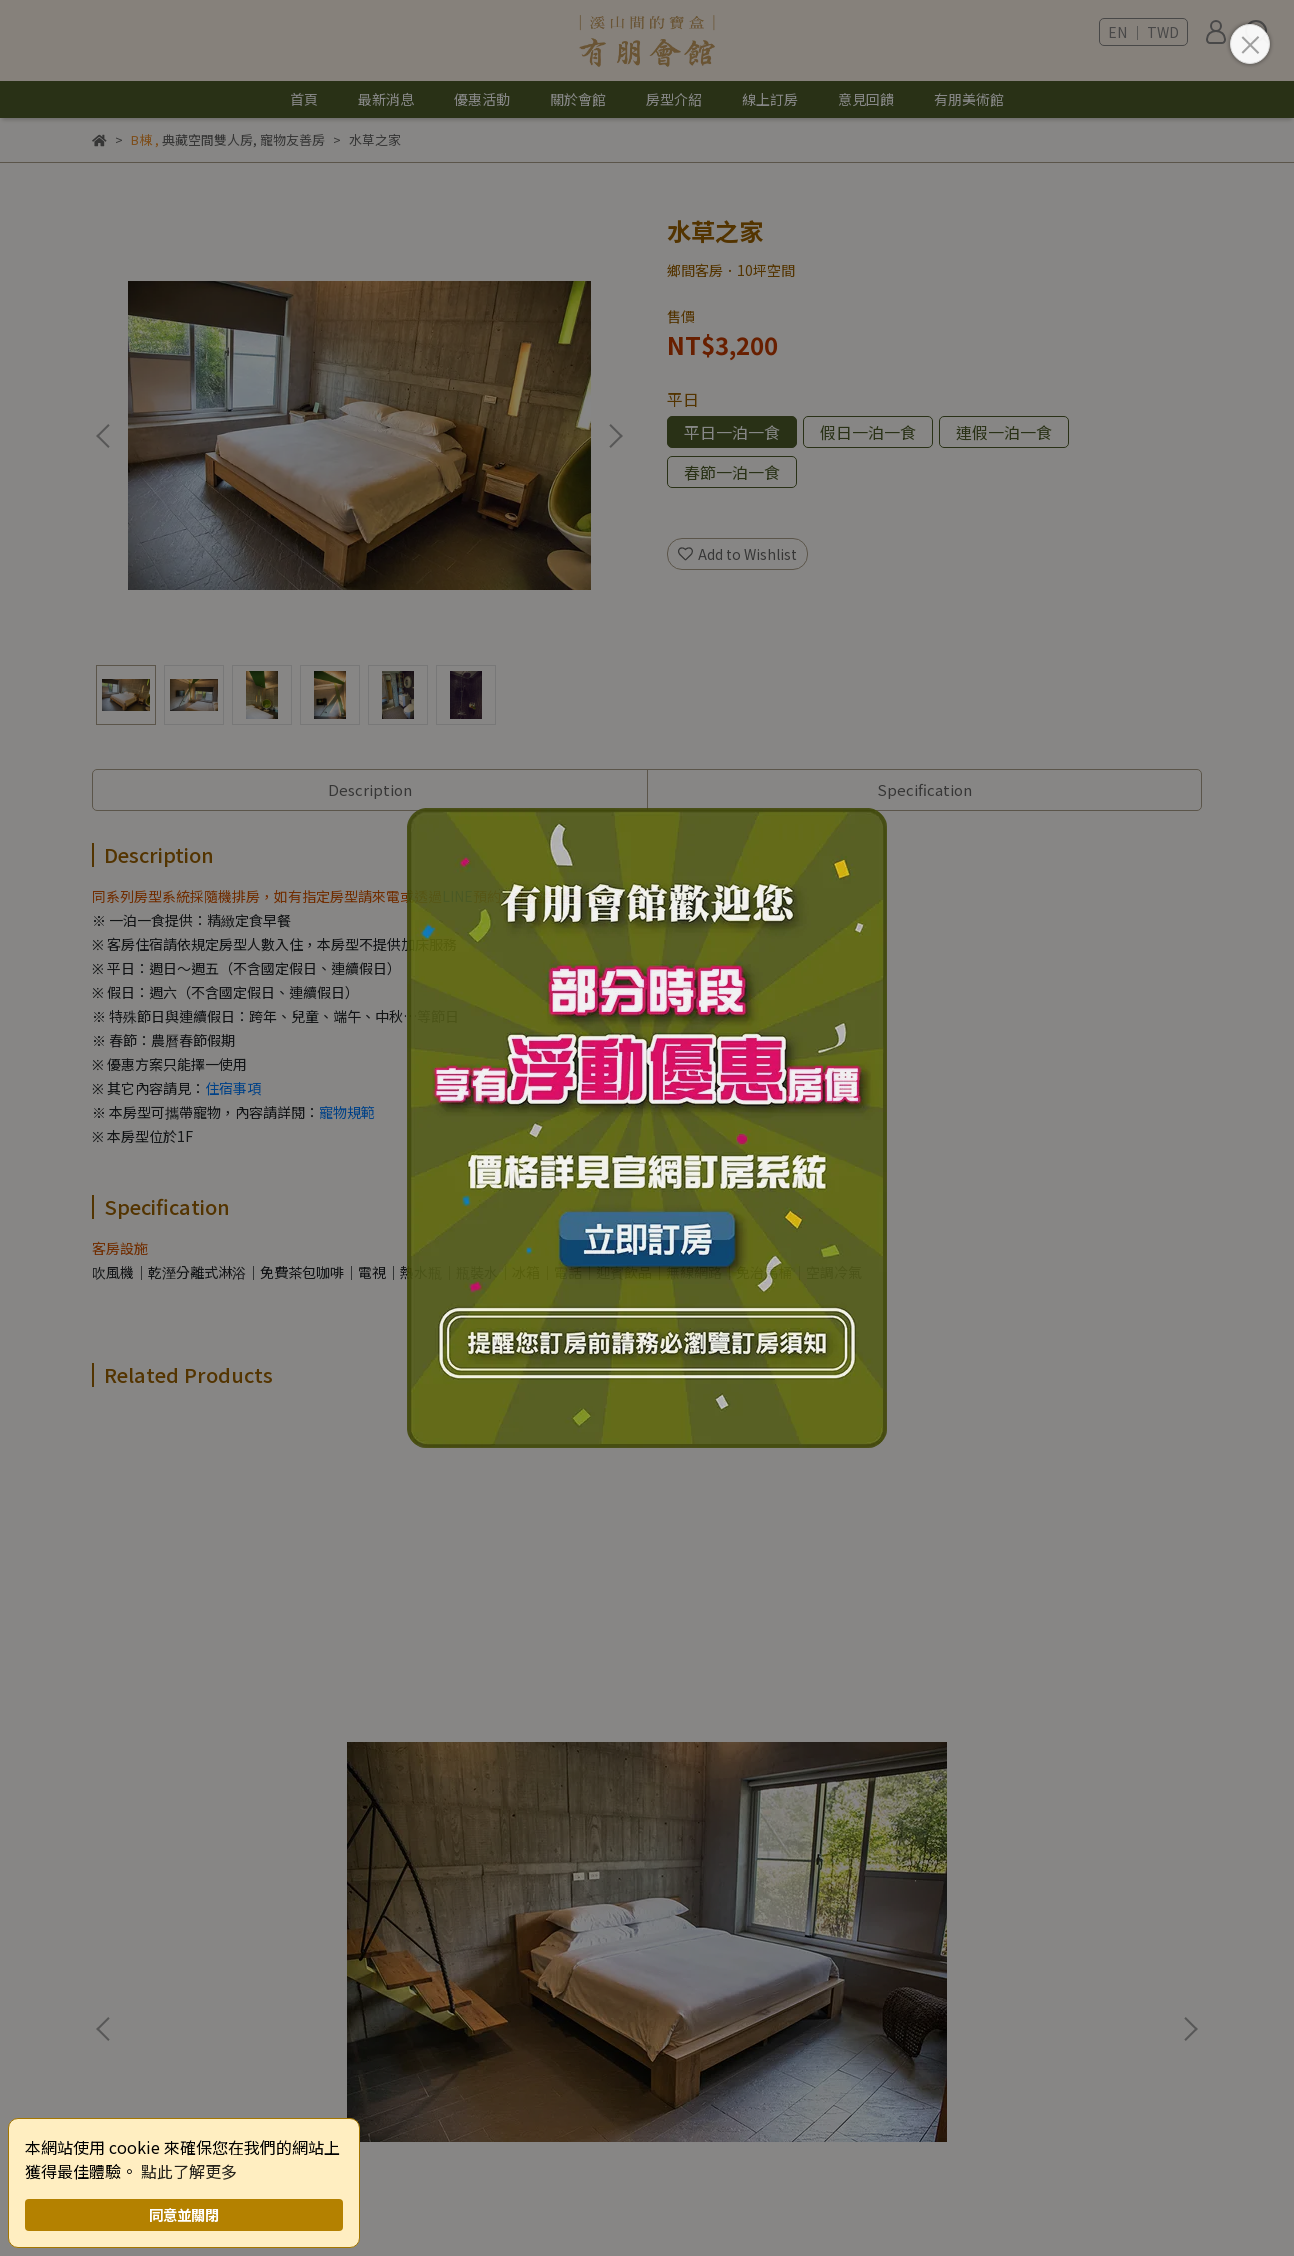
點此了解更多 (189, 2171)
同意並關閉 (184, 2214)
